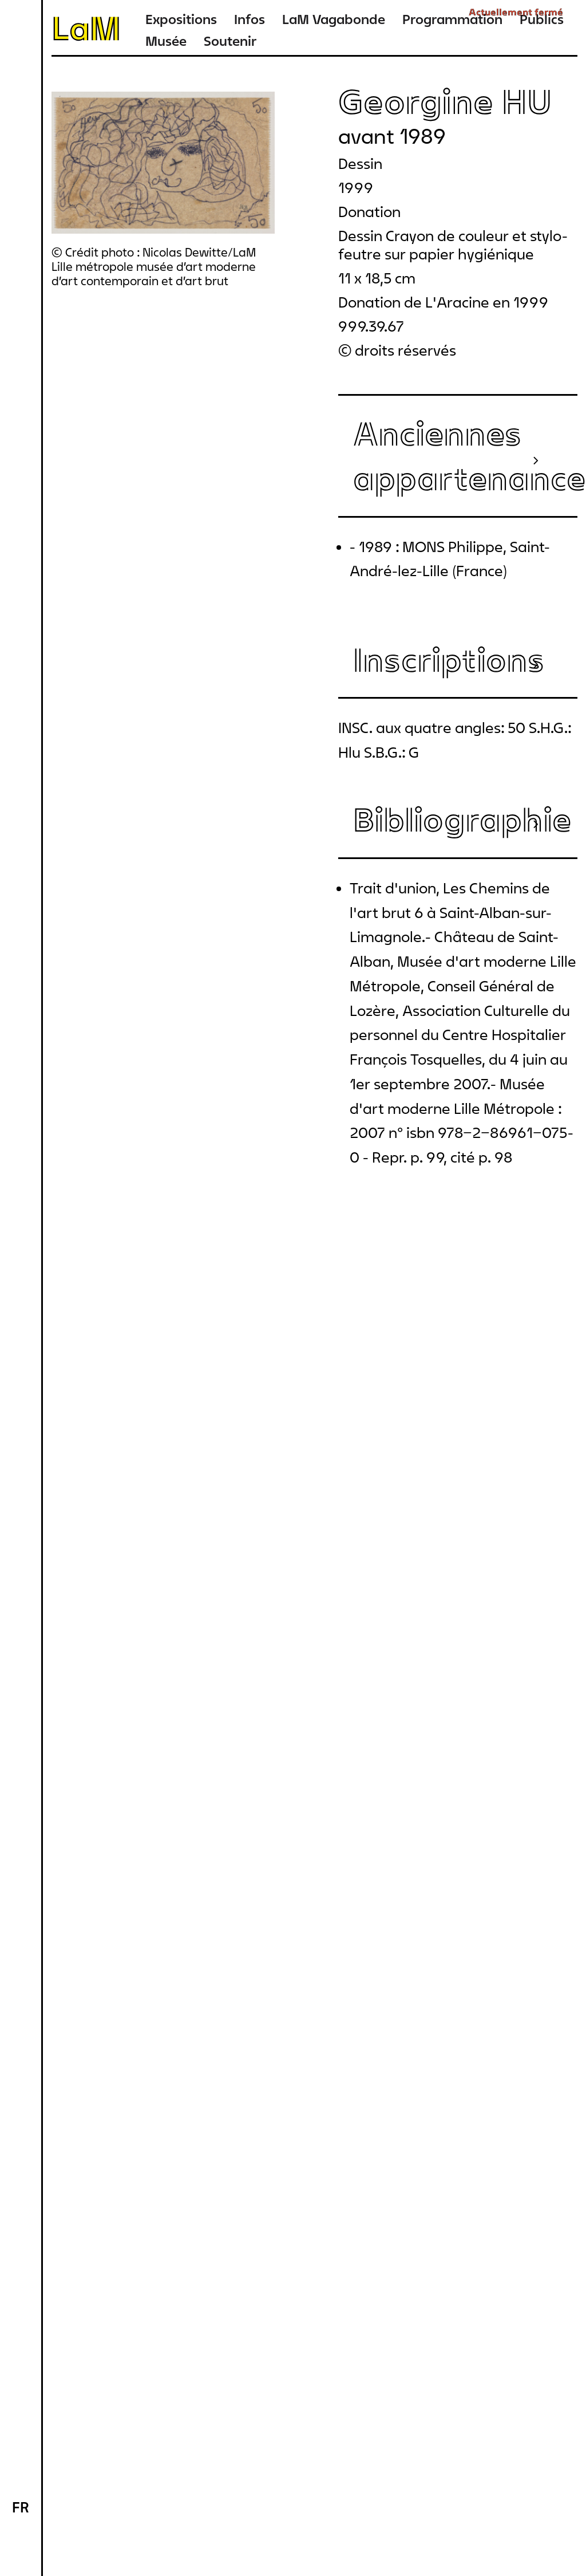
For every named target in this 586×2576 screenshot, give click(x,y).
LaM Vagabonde (333, 19)
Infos (249, 19)
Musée (166, 41)
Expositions (181, 19)
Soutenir (230, 41)
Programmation (452, 19)
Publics (542, 19)
